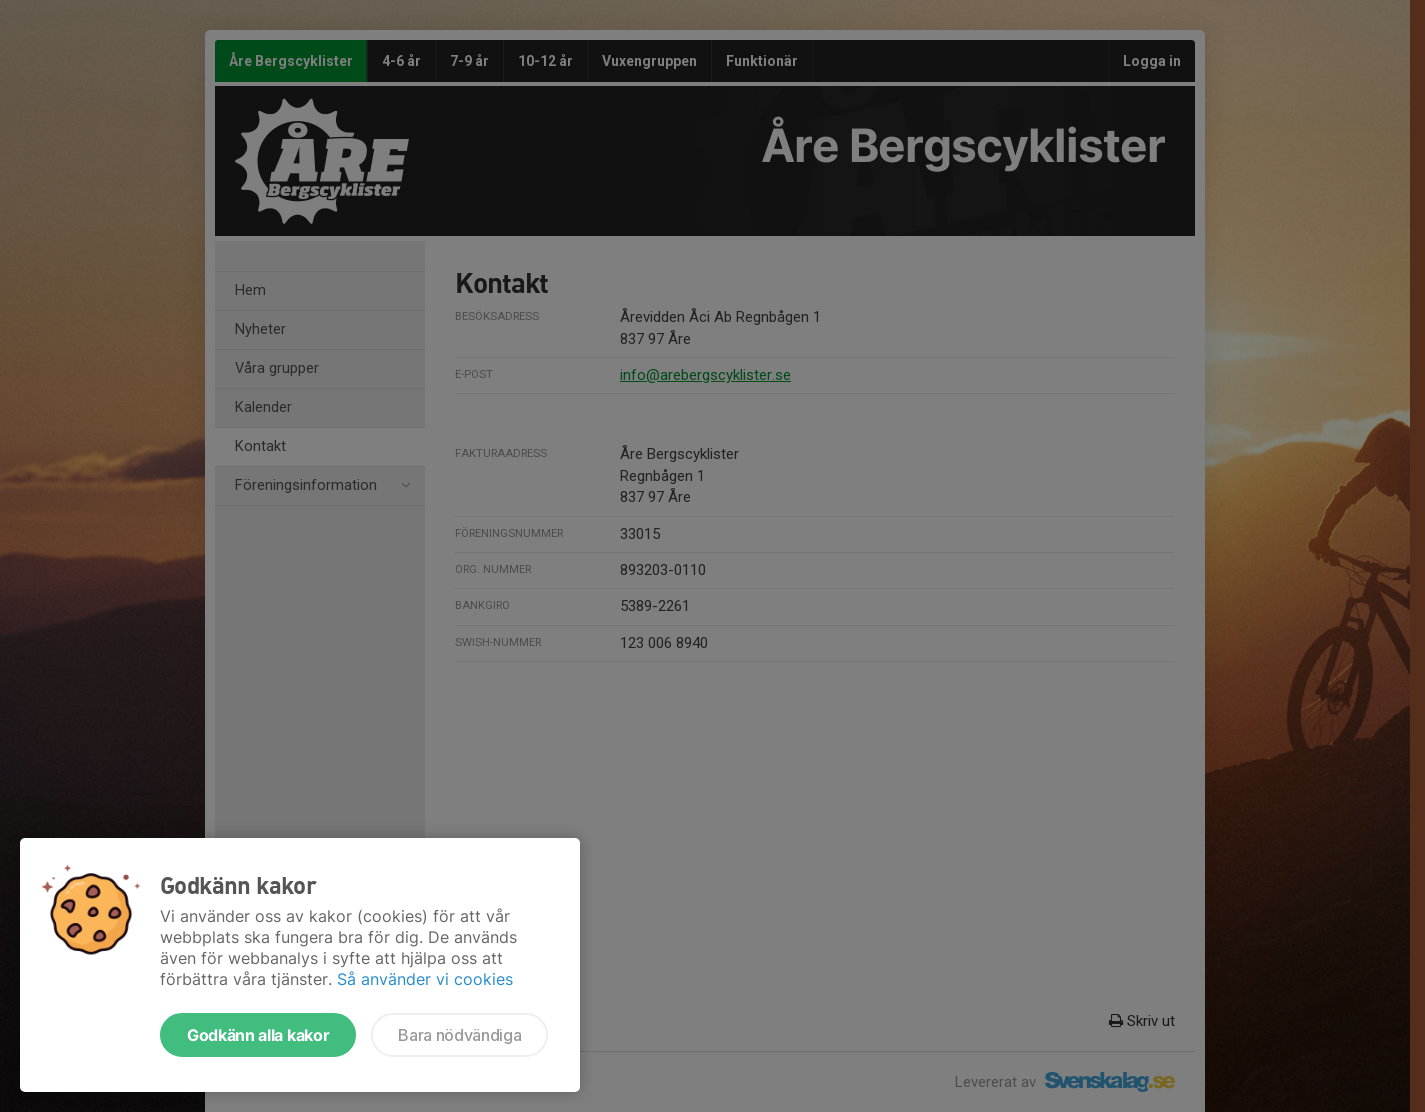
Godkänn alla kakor (258, 1035)
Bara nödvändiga (459, 1035)
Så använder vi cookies (425, 979)
